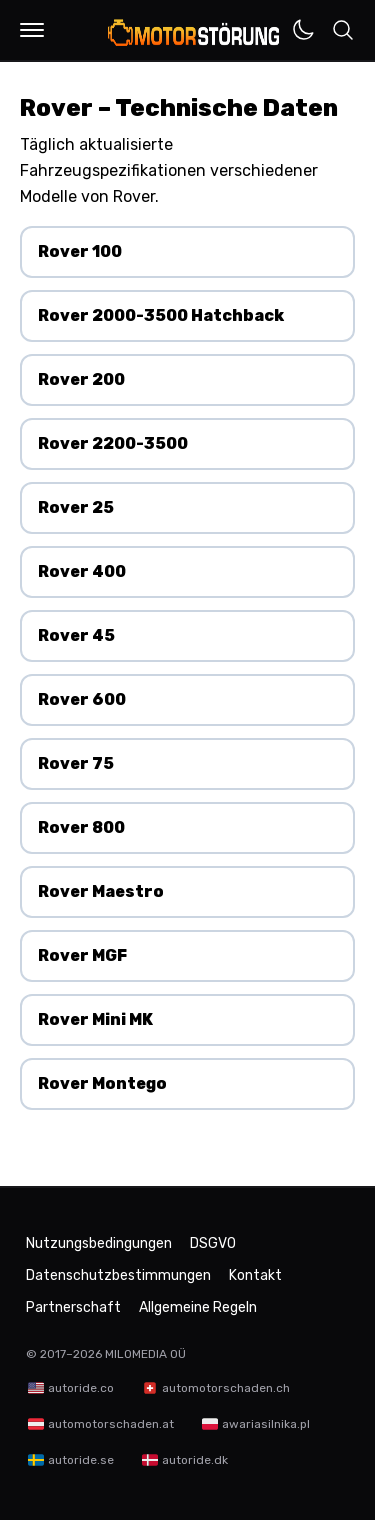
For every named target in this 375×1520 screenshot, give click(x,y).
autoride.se (81, 1460)
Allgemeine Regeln (198, 1307)
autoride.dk (195, 1460)
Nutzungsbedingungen (99, 1243)
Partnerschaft (73, 1307)
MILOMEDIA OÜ (145, 1354)
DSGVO (213, 1243)
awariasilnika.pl (266, 1424)
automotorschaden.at (111, 1424)
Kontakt (255, 1275)
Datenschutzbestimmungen (118, 1275)
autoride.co (81, 1388)
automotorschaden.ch (226, 1388)
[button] (32, 30)
